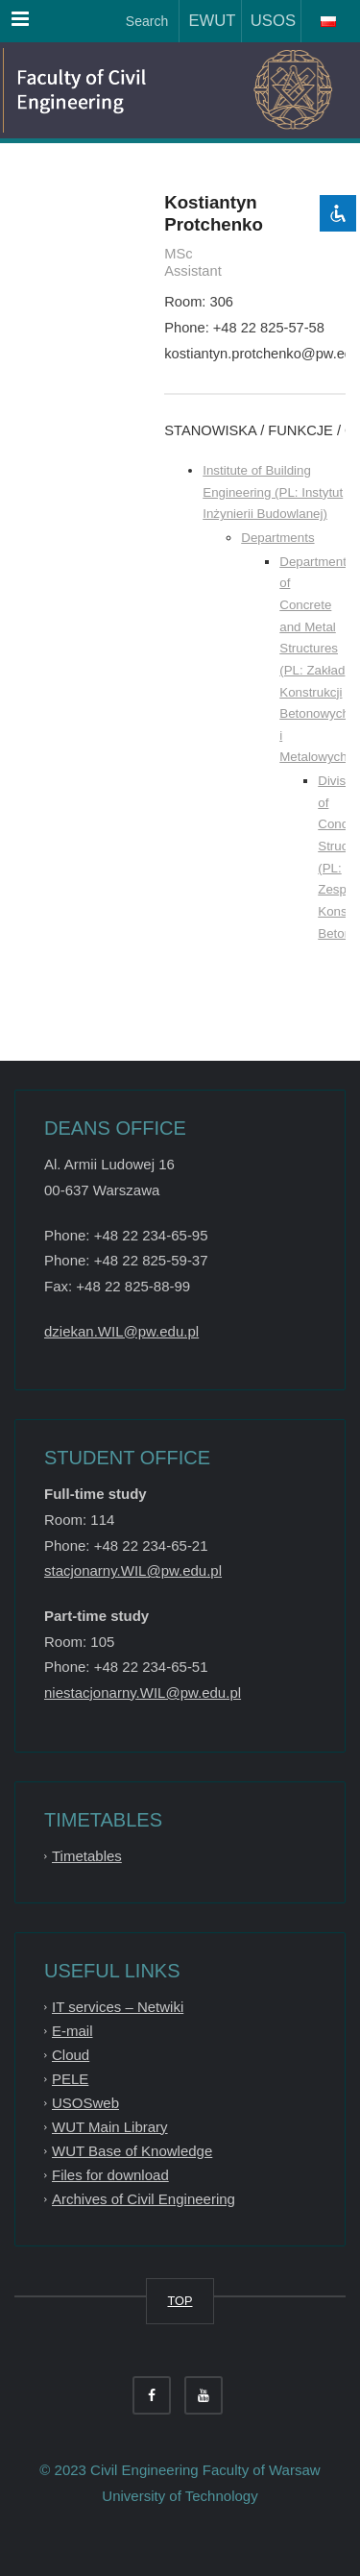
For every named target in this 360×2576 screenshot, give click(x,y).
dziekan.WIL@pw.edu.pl (121, 1331)
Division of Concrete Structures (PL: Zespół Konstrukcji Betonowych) (332, 857)
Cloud (70, 2055)
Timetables (87, 1856)
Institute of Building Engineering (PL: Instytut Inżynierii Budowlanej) (273, 492)
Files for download (110, 2175)
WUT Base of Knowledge (132, 2151)
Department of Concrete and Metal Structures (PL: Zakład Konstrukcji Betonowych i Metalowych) (312, 659)
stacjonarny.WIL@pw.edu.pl (133, 1570)
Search (145, 21)
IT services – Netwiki (117, 2007)
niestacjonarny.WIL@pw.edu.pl (142, 1692)
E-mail (72, 2031)
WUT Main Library (110, 2127)
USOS (269, 21)
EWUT (207, 21)
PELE (70, 2079)
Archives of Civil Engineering (143, 2199)
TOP (180, 2301)
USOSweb (85, 2103)
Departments (277, 537)
